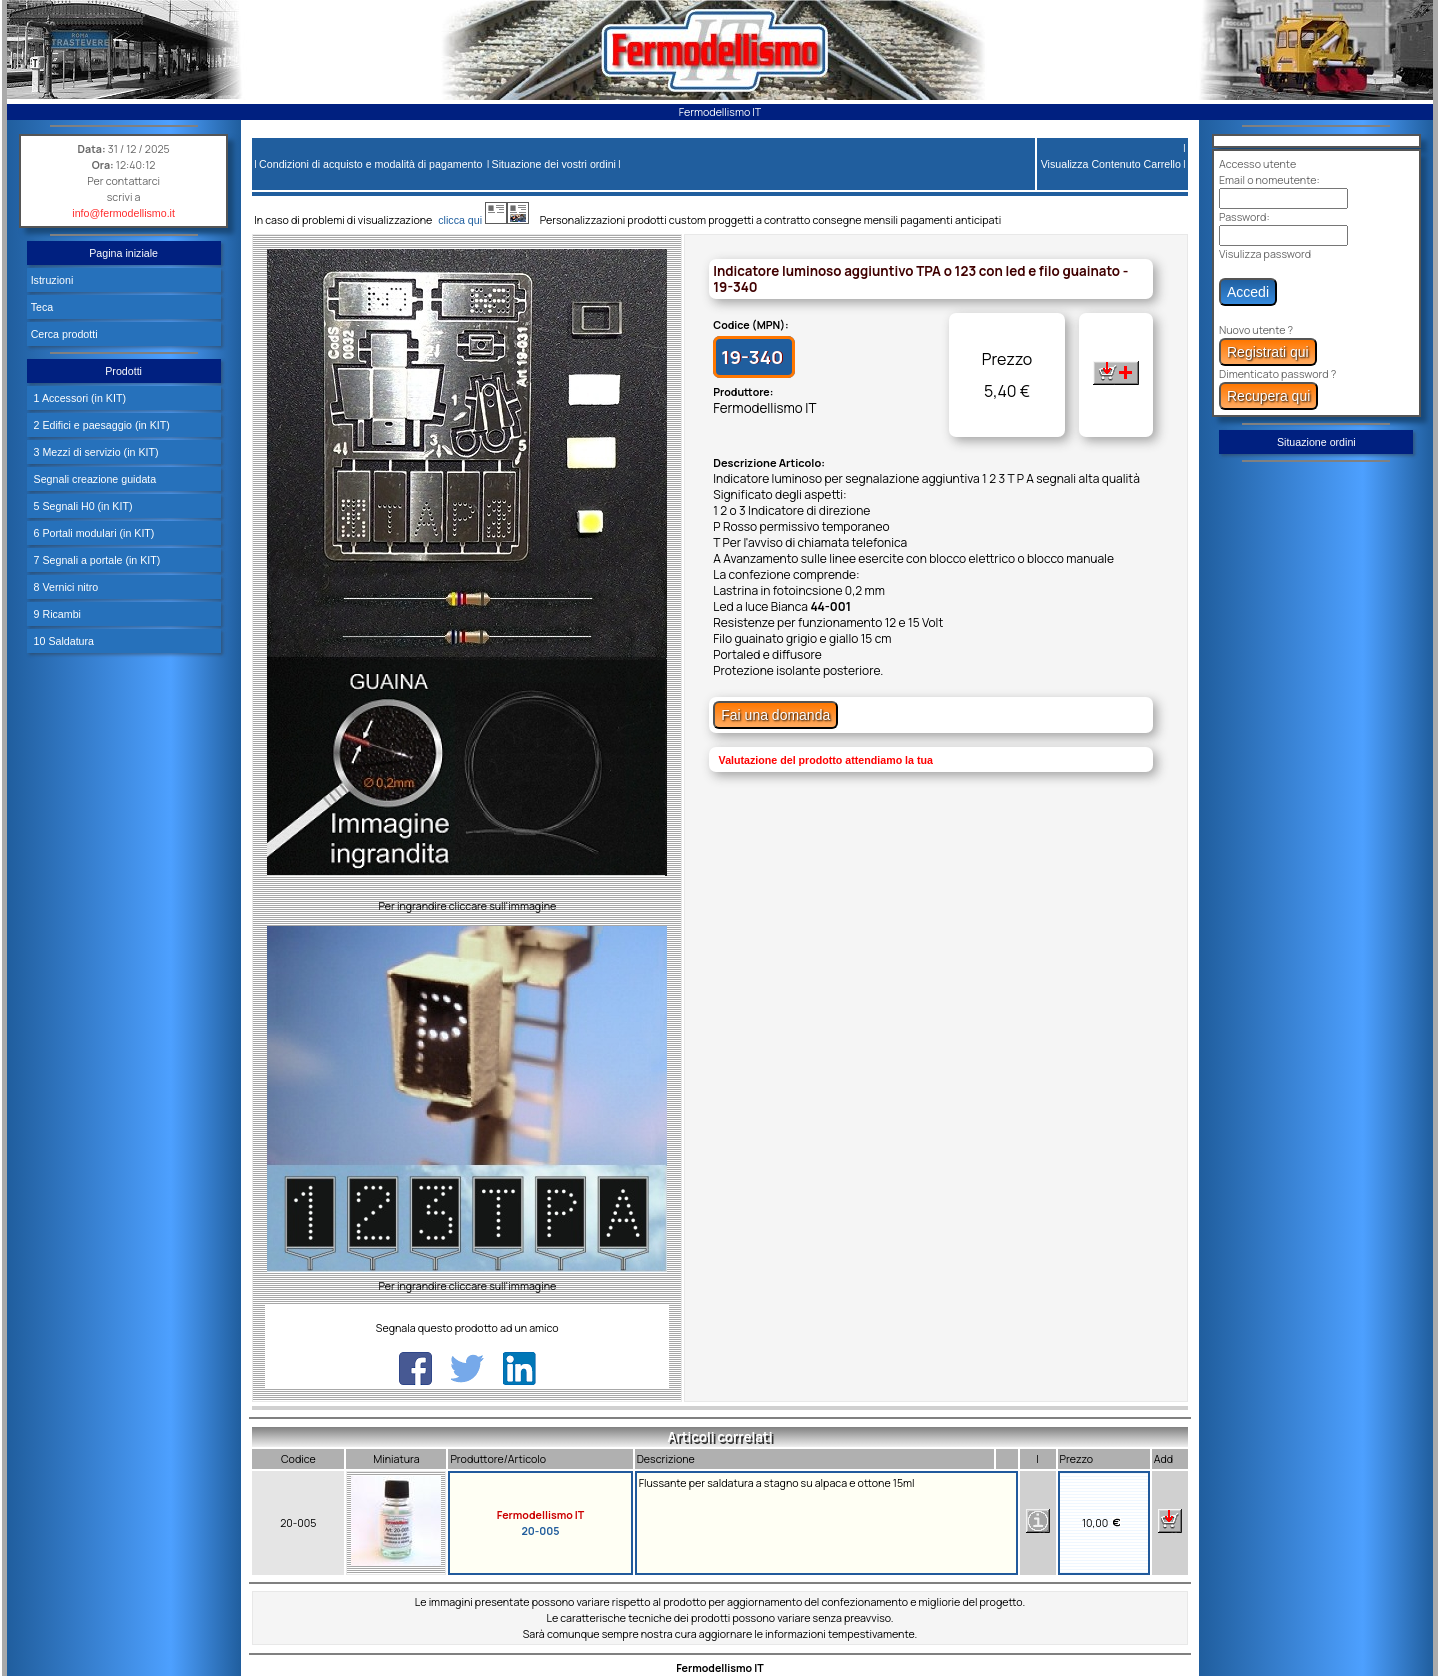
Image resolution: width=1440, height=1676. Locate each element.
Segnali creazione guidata (94, 479)
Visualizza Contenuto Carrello (1111, 164)
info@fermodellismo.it (123, 213)
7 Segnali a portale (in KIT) (96, 560)
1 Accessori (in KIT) (78, 398)
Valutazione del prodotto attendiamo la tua (826, 760)
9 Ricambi (56, 614)
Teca (42, 307)
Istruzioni (52, 280)
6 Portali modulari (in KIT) (93, 533)
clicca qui (469, 220)
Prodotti (123, 371)
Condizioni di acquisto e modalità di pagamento (370, 164)
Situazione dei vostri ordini (554, 164)
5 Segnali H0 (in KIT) (82, 506)
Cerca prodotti (64, 334)
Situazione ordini (1316, 442)
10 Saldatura (62, 641)
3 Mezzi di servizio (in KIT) (95, 452)
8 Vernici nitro (65, 587)
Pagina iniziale (123, 253)
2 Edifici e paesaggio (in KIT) (100, 425)
